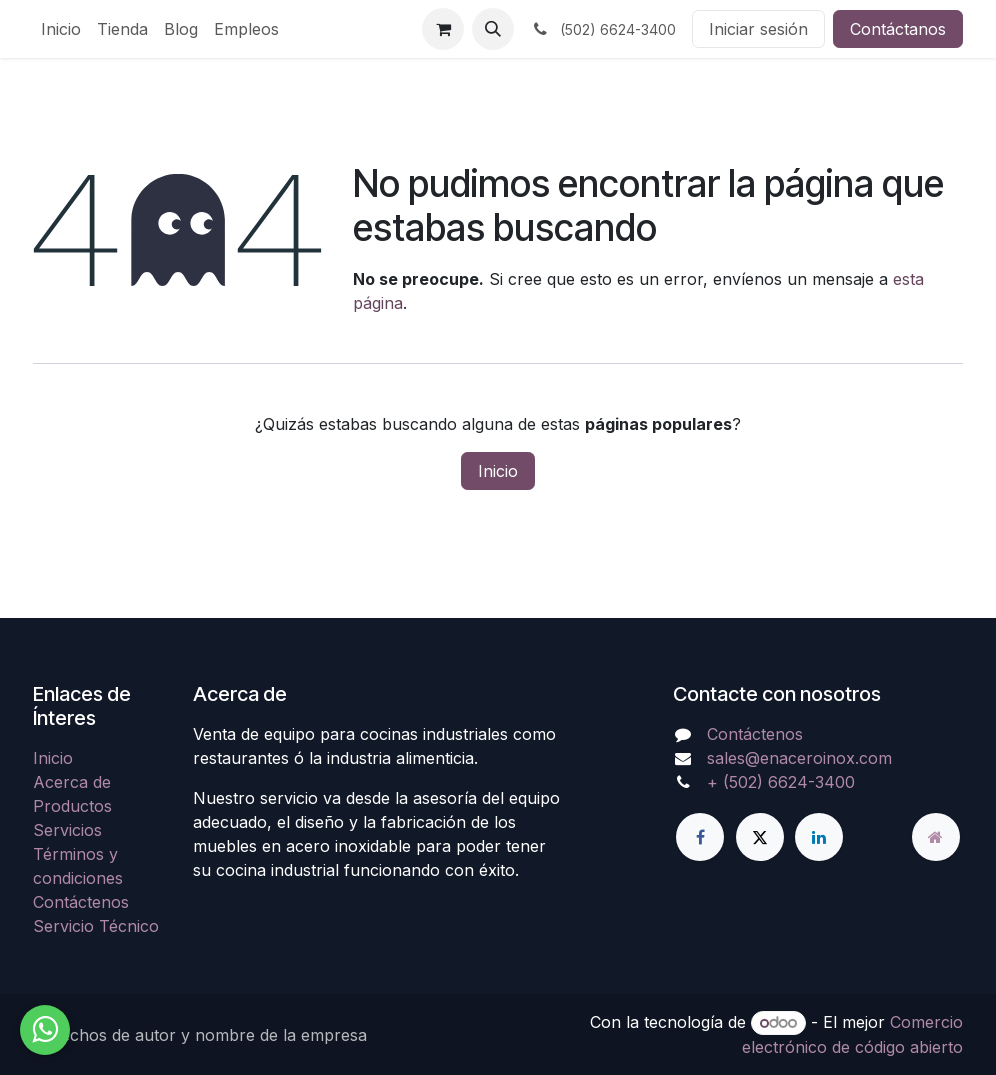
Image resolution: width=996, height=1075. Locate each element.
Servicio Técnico (96, 926)
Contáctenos (81, 902)
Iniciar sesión (758, 29)
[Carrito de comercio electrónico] (443, 29)
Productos (72, 806)
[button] (493, 29)
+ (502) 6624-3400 (781, 782)
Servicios (67, 830)
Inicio (498, 471)
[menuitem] (61, 29)
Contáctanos (898, 29)
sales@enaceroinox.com (799, 758)
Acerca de (72, 782)
